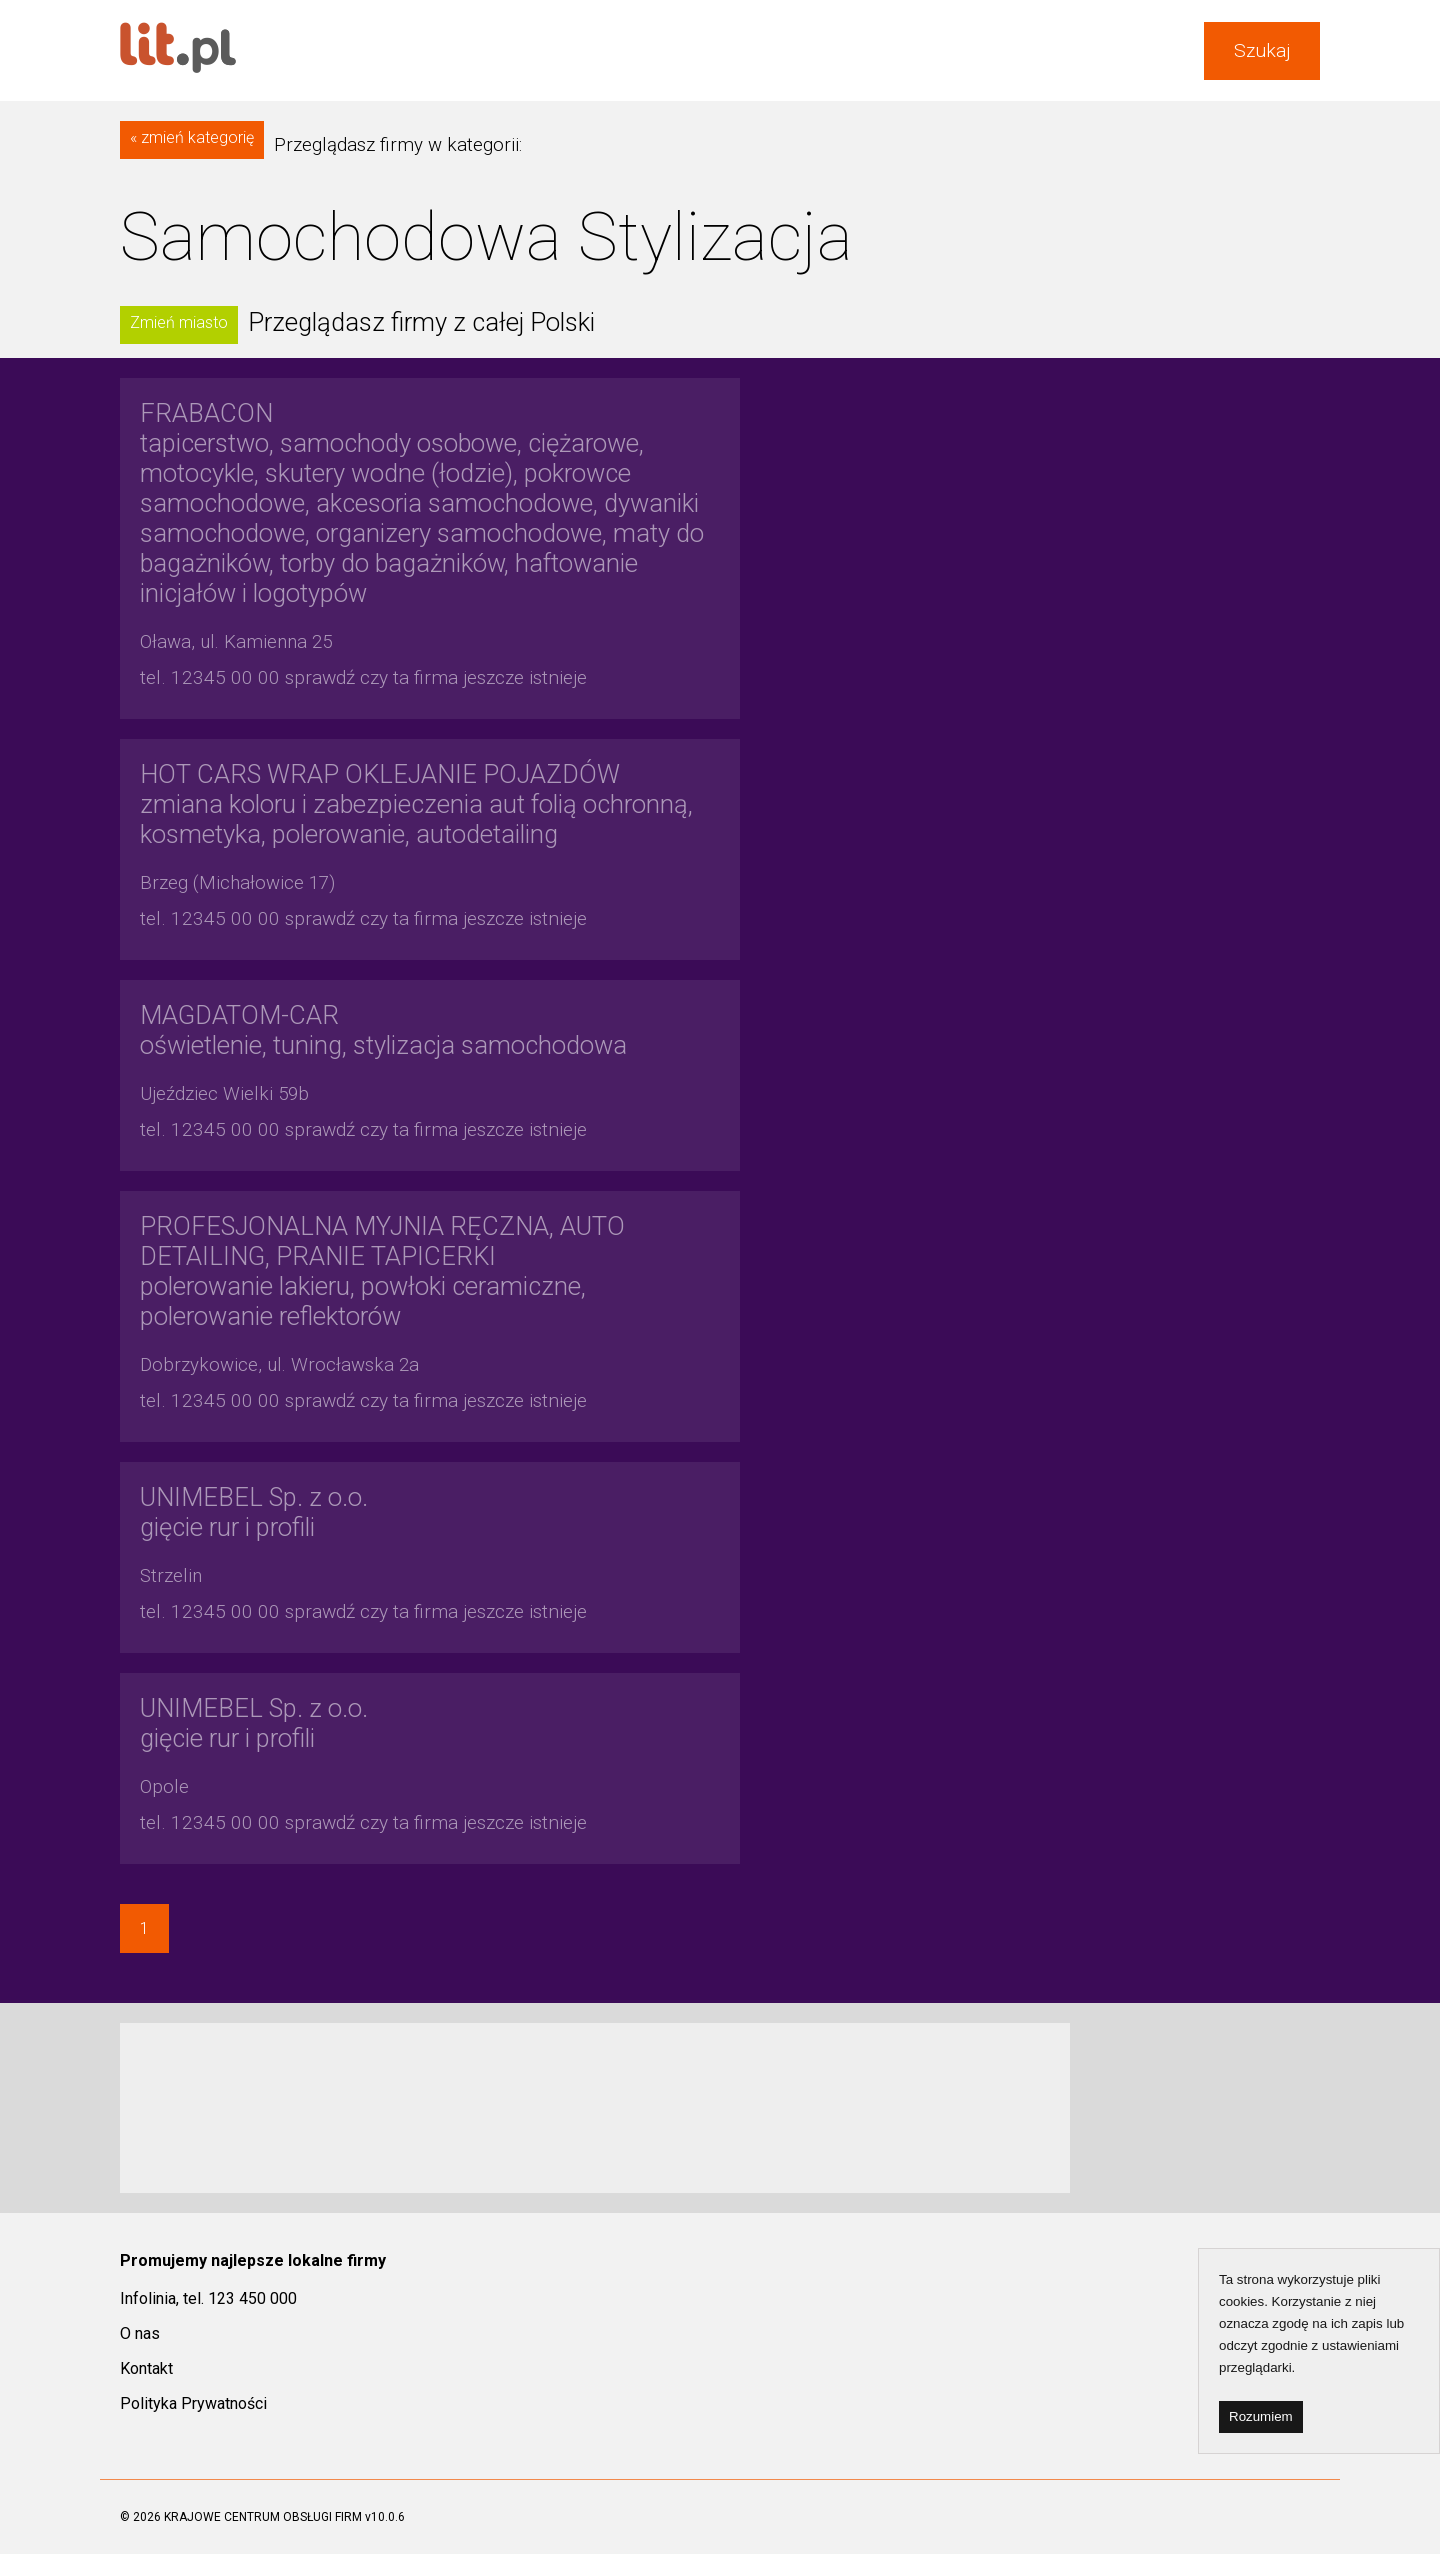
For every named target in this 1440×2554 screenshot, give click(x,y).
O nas (140, 2333)
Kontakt (146, 2368)
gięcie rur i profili (254, 1512)
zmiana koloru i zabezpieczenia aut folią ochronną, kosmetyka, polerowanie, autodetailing (416, 804)
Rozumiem (1261, 2416)
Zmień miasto (179, 322)
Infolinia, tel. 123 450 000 (208, 2298)
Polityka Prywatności (193, 2403)
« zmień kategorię (192, 137)
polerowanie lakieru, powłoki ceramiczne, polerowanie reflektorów (382, 1271)
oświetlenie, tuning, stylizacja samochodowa (383, 1030)
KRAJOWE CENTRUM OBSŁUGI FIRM (263, 2517)
